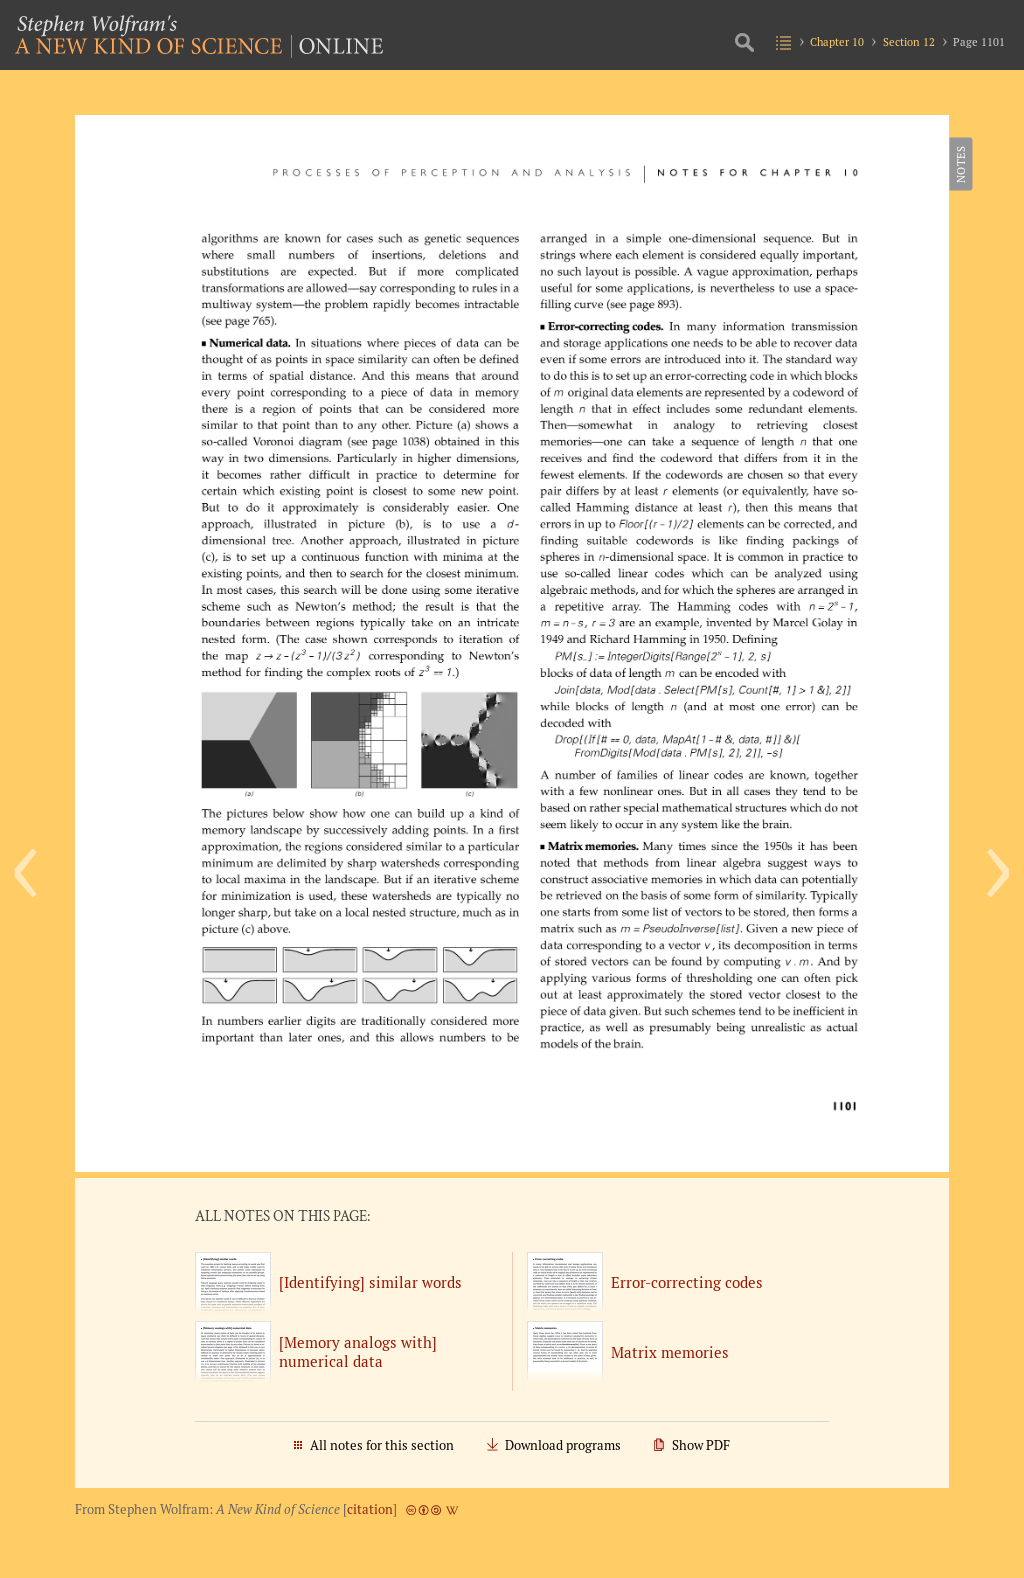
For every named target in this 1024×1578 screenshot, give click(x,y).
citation (370, 1509)
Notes (959, 164)
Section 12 (909, 41)
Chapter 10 (837, 41)
